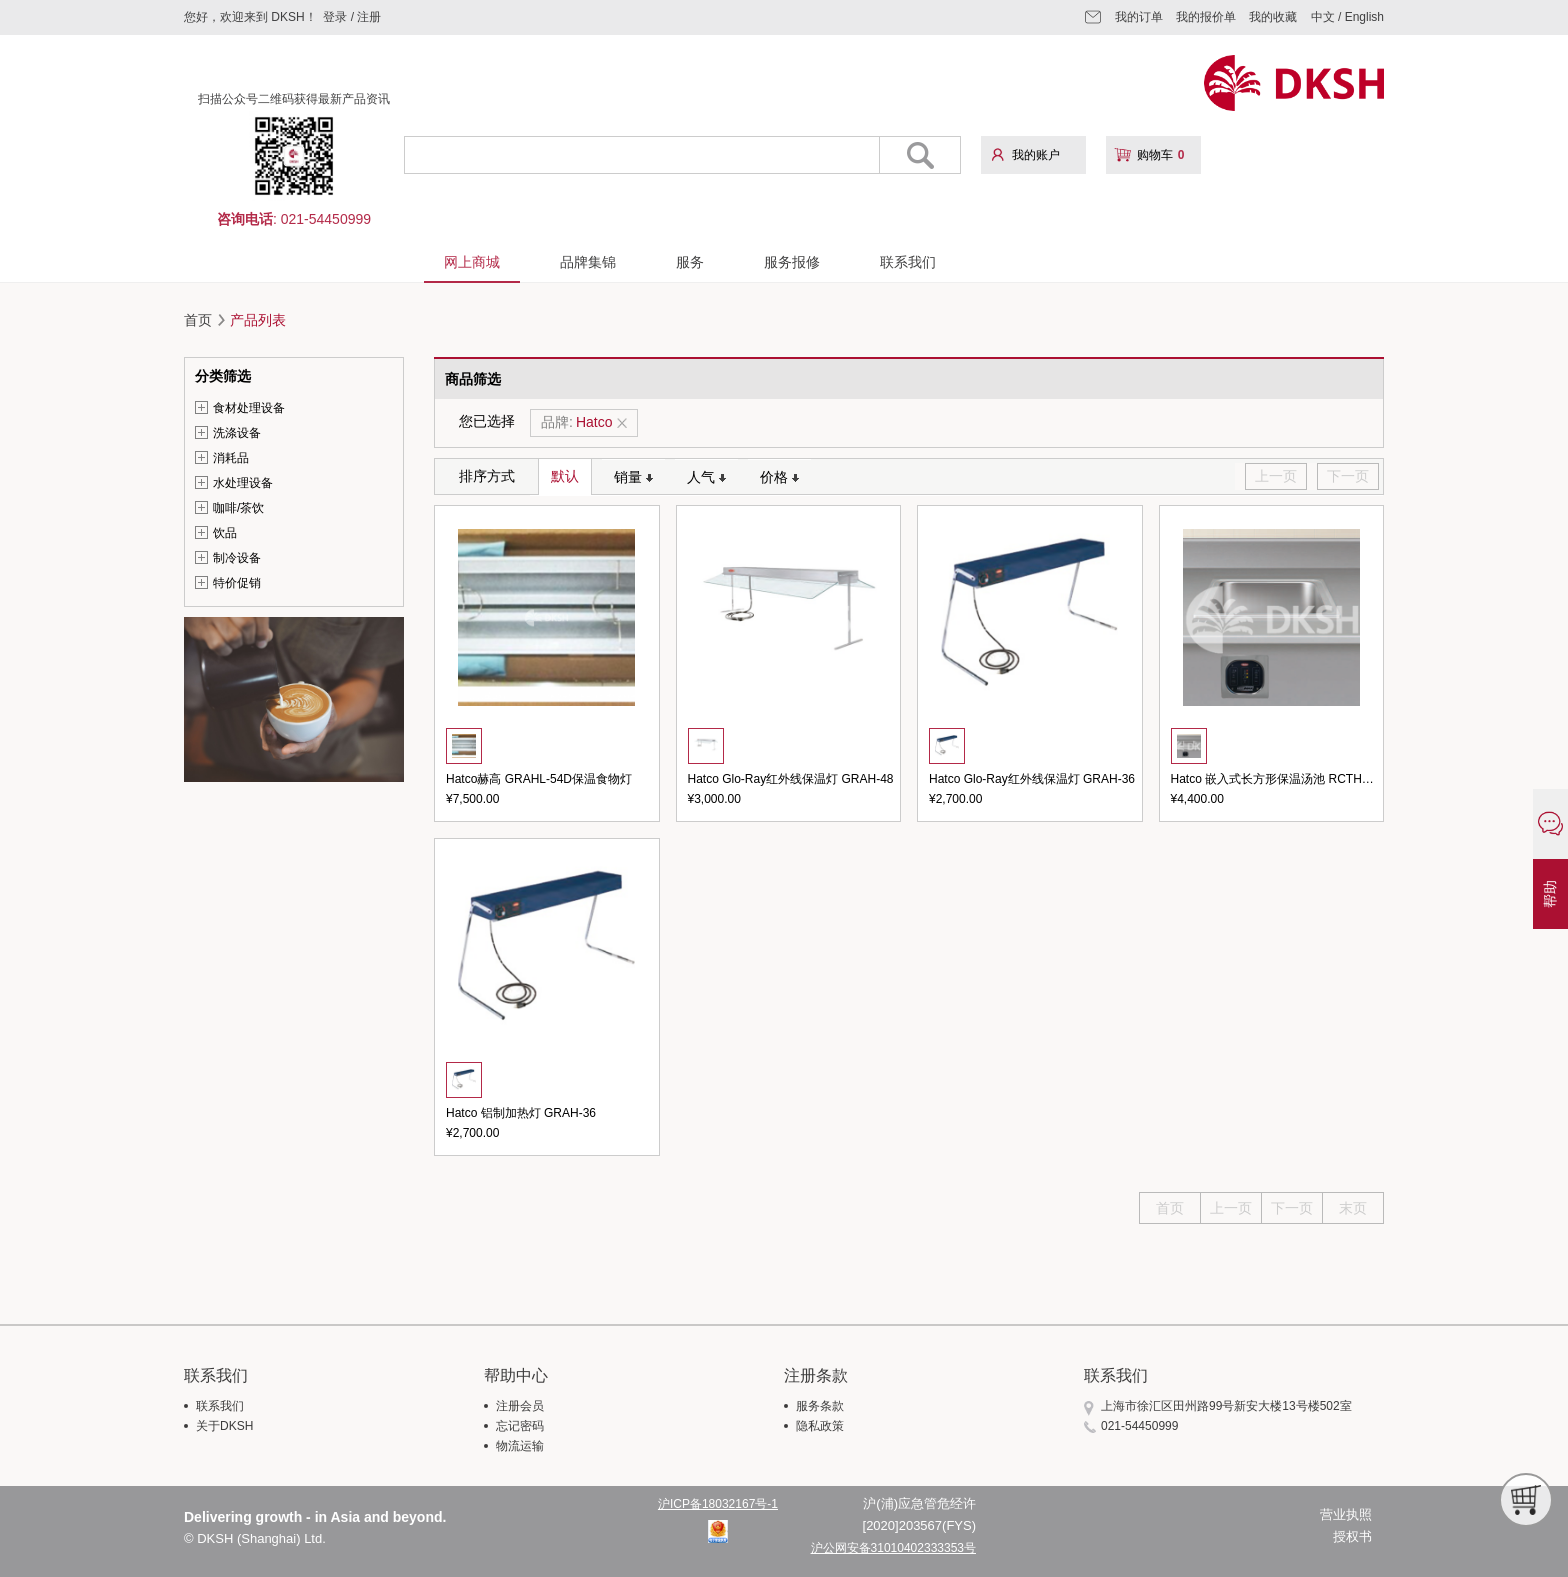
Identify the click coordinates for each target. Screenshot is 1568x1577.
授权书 (1352, 1536)
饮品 (225, 533)
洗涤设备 (237, 433)
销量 (633, 477)
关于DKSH (224, 1426)
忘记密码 (520, 1426)
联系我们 (908, 262)
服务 (690, 262)
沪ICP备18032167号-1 (718, 1504)
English (1364, 17)
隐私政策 (820, 1426)
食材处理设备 (249, 408)
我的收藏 (1273, 17)
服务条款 (820, 1406)
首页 (198, 320)
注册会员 (520, 1406)
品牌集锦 (588, 262)
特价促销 (237, 583)
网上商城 (472, 262)
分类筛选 (223, 376)
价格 (779, 477)
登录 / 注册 (352, 17)
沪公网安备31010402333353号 (893, 1548)
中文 (1323, 17)
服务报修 (792, 262)
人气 (706, 477)
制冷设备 (237, 558)
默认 (565, 476)
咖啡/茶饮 (238, 508)
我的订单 (1139, 17)
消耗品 (231, 458)
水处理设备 (243, 483)
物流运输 (520, 1446)
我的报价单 (1206, 17)
